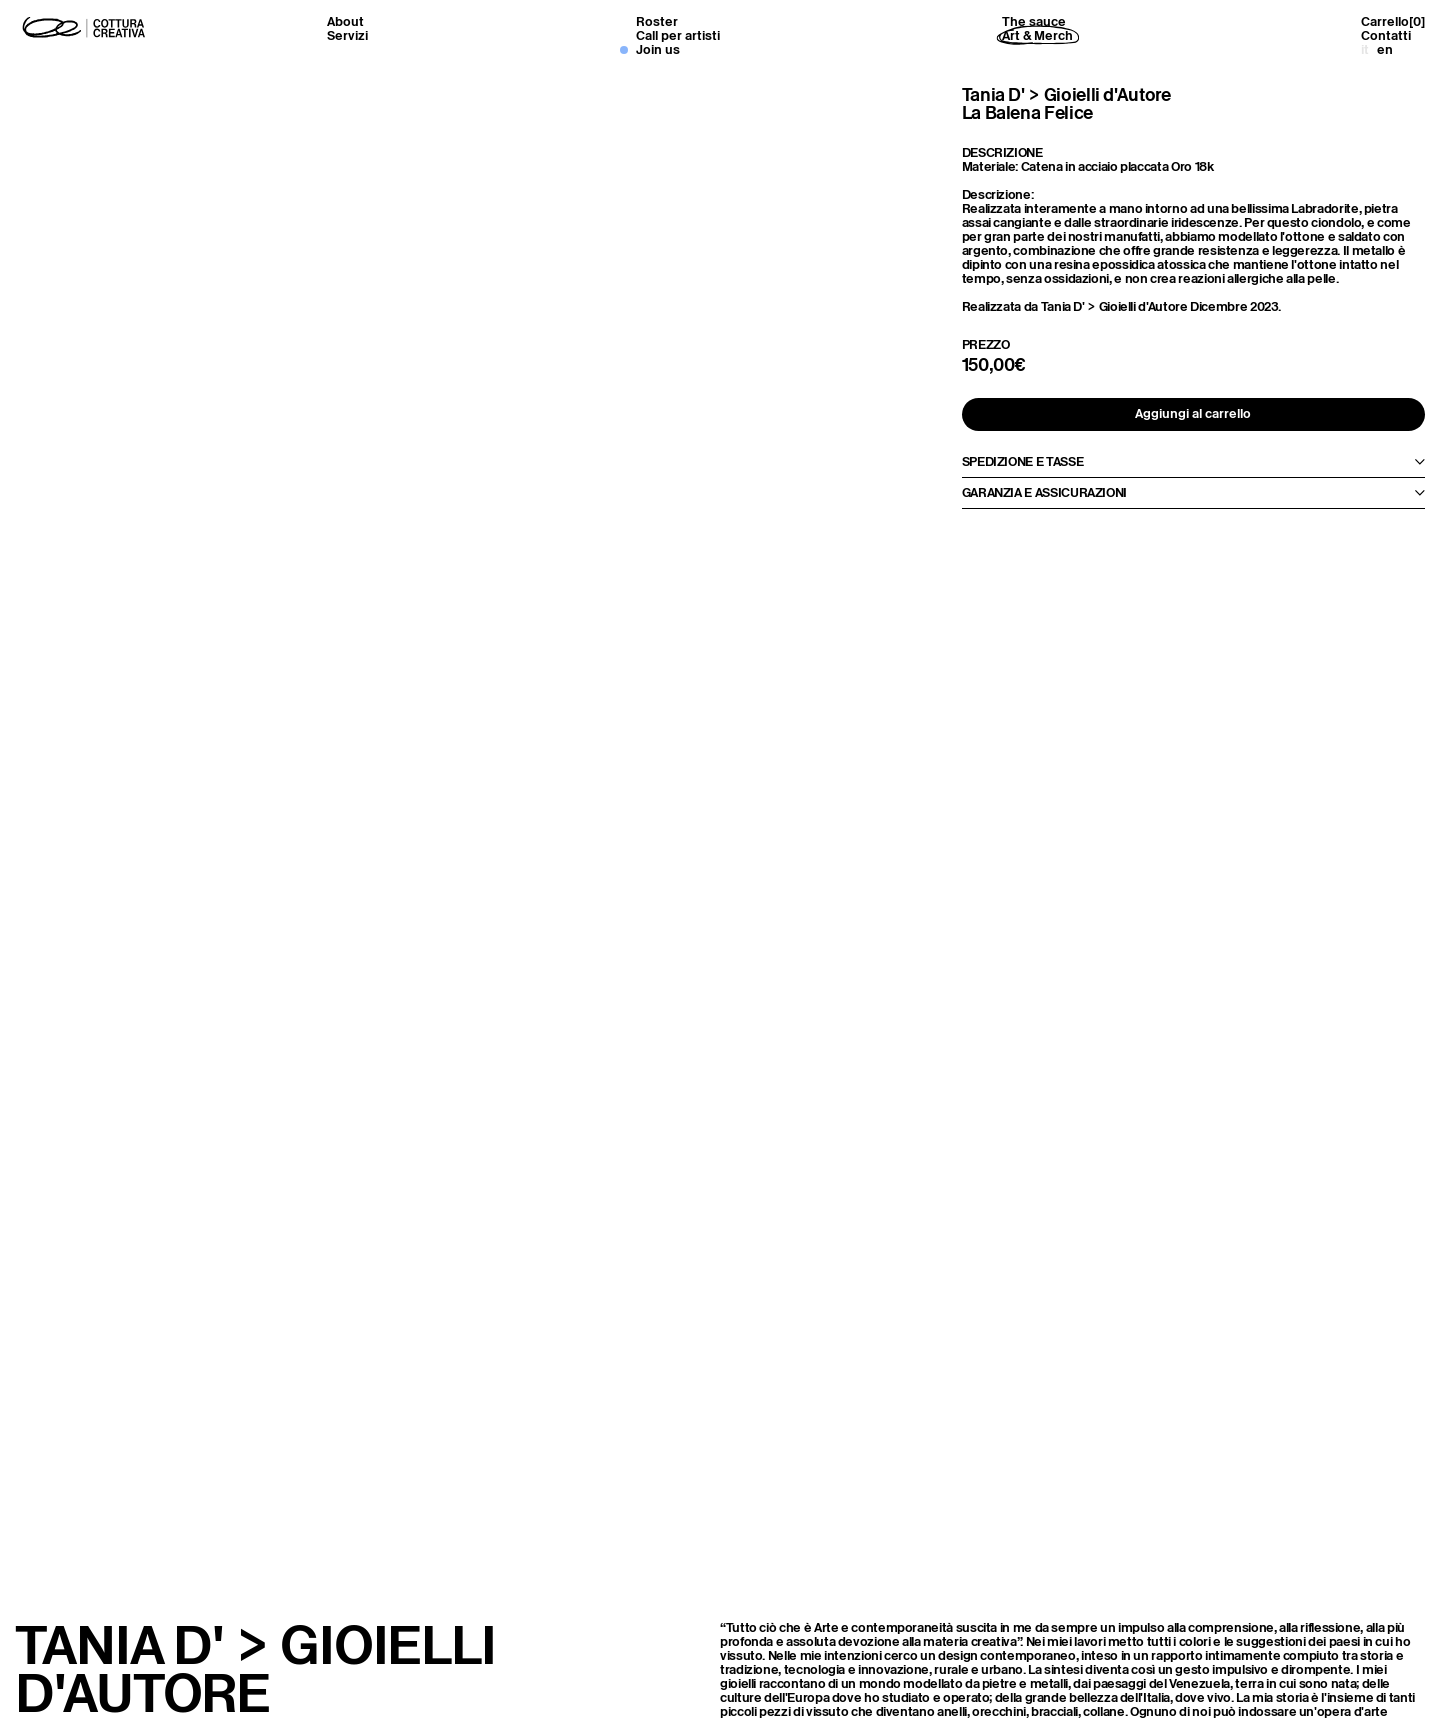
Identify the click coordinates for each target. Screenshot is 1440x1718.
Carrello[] (1393, 22)
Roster (657, 21)
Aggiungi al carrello (1193, 413)
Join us (658, 49)
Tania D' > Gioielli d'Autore (1066, 94)
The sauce (1034, 21)
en (1385, 49)
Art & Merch (1037, 35)
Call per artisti (678, 35)
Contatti (1386, 35)
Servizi (347, 35)
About (345, 21)
